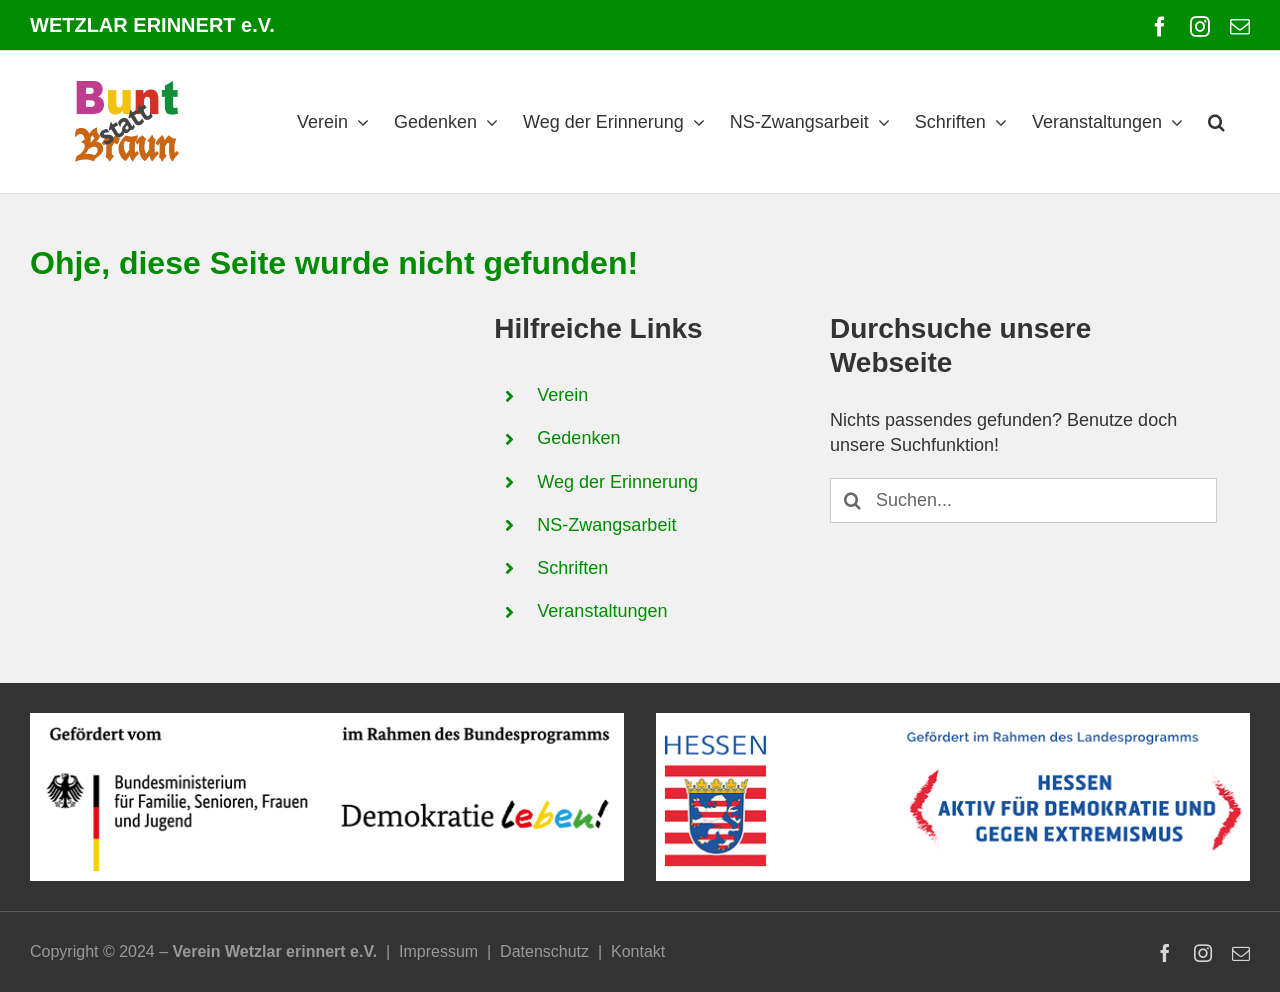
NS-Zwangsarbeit (606, 525)
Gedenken (578, 438)
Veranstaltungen (602, 611)
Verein (562, 395)
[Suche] (852, 500)
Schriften (572, 568)
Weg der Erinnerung (617, 482)
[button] (1216, 122)
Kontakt (638, 951)
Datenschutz (544, 951)
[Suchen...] (1023, 500)
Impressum (438, 951)
